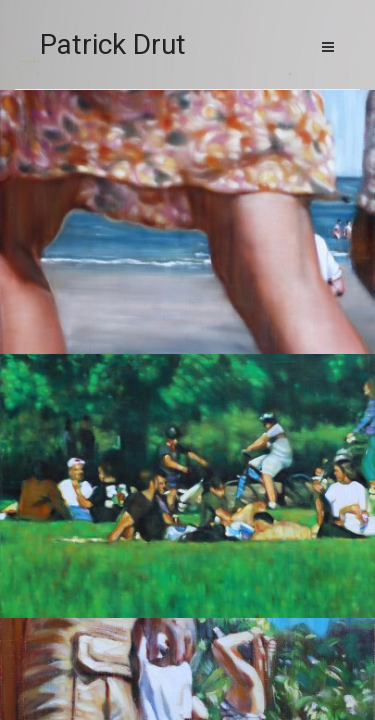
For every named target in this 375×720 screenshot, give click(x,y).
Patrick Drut (113, 44)
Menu (328, 47)
